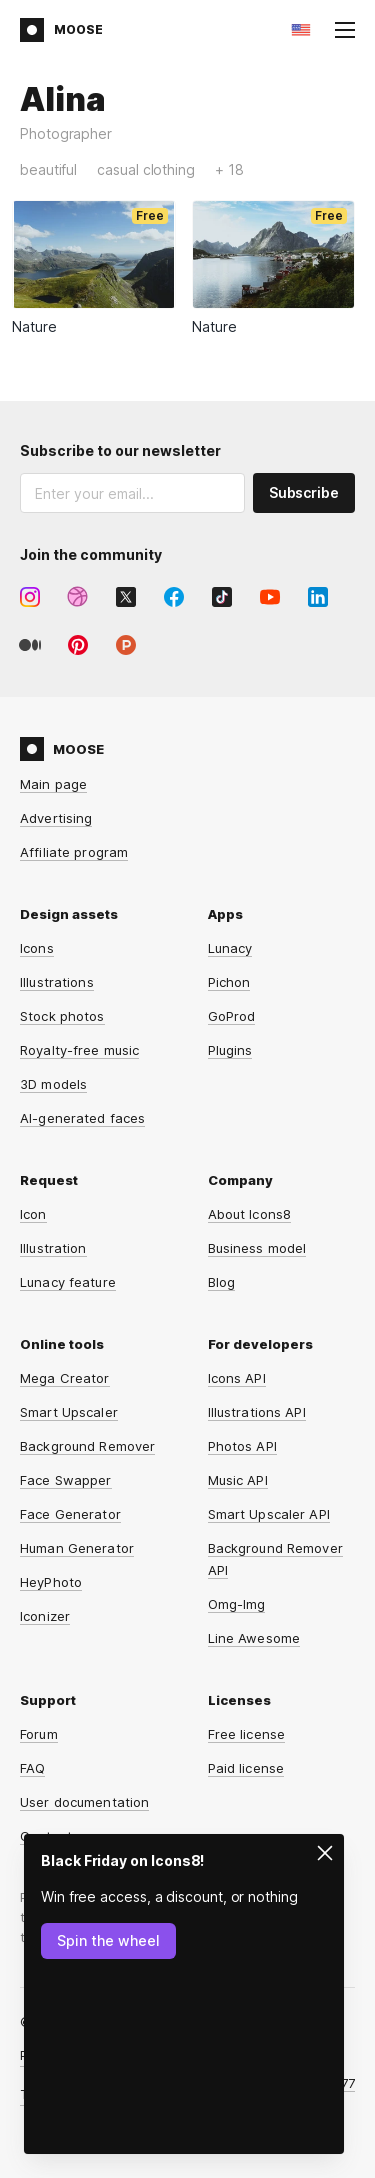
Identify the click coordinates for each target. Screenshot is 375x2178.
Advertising (56, 818)
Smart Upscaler (69, 1412)
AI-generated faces (82, 1118)
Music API (238, 1480)
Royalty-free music (79, 1050)
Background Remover (87, 1446)
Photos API (242, 1446)
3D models (53, 1084)
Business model (257, 1248)
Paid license (246, 1768)
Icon (33, 1214)
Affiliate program (74, 852)
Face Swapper (66, 1480)
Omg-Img (237, 1604)
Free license (247, 1734)
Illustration (53, 1248)
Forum (39, 1734)
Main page (53, 784)
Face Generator (70, 1514)
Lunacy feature (68, 1282)
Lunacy (230, 948)
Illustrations (57, 982)
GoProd (232, 1016)
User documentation (84, 1802)
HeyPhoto (51, 1582)
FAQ (32, 1768)
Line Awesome (254, 1638)
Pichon (229, 982)
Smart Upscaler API (269, 1514)
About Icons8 (250, 1214)
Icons (37, 948)
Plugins (230, 1050)
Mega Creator (65, 1378)
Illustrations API (257, 1412)
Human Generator (77, 1548)
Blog (222, 1282)
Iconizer (45, 1616)
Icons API (237, 1378)
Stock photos (62, 1016)
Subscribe (304, 492)
